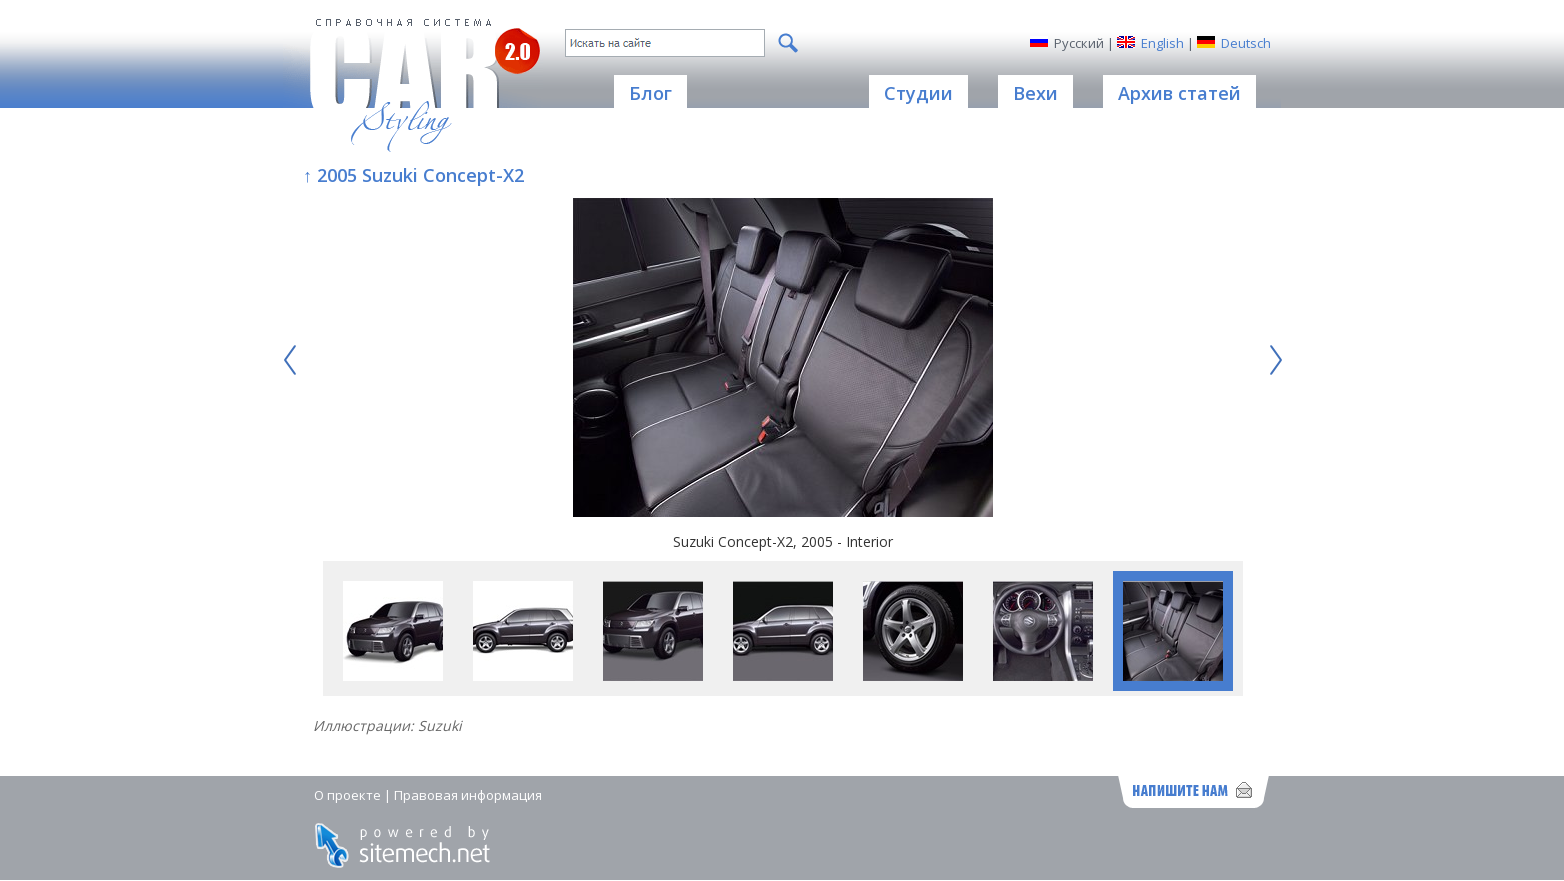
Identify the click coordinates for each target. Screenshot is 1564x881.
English (1162, 43)
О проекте (347, 795)
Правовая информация (468, 795)
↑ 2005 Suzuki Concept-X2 (413, 175)
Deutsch (1246, 43)
